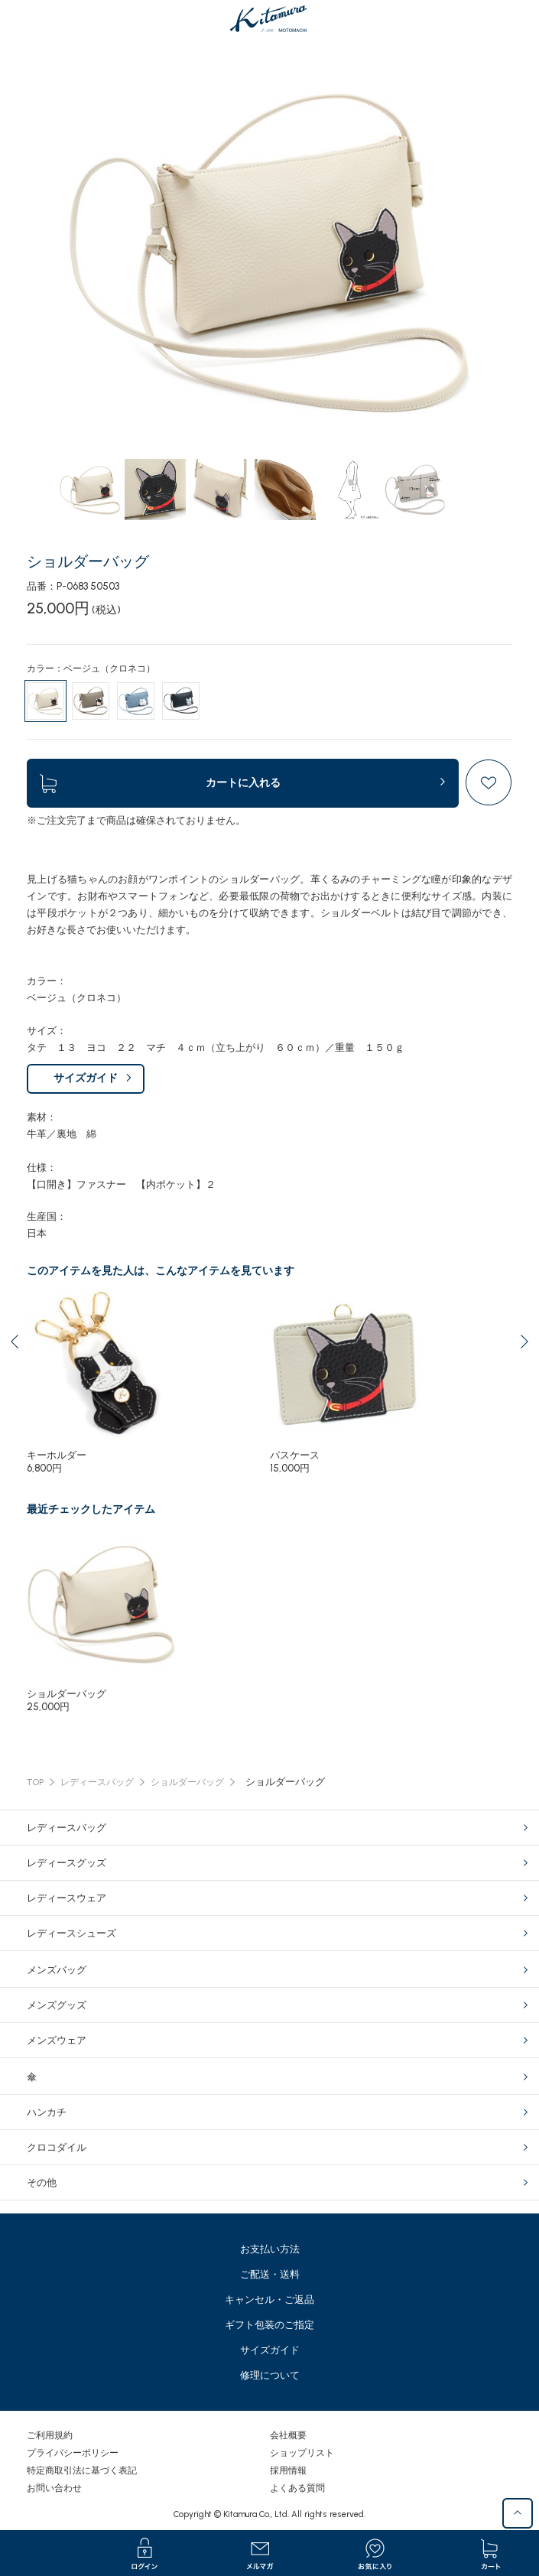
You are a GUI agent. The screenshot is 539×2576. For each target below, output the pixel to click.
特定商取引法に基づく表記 (82, 2470)
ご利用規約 (50, 2435)
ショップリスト (302, 2453)
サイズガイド (86, 1078)
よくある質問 (297, 2488)
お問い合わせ (54, 2488)
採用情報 (288, 2470)
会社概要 (288, 2435)
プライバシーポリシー (73, 2453)
